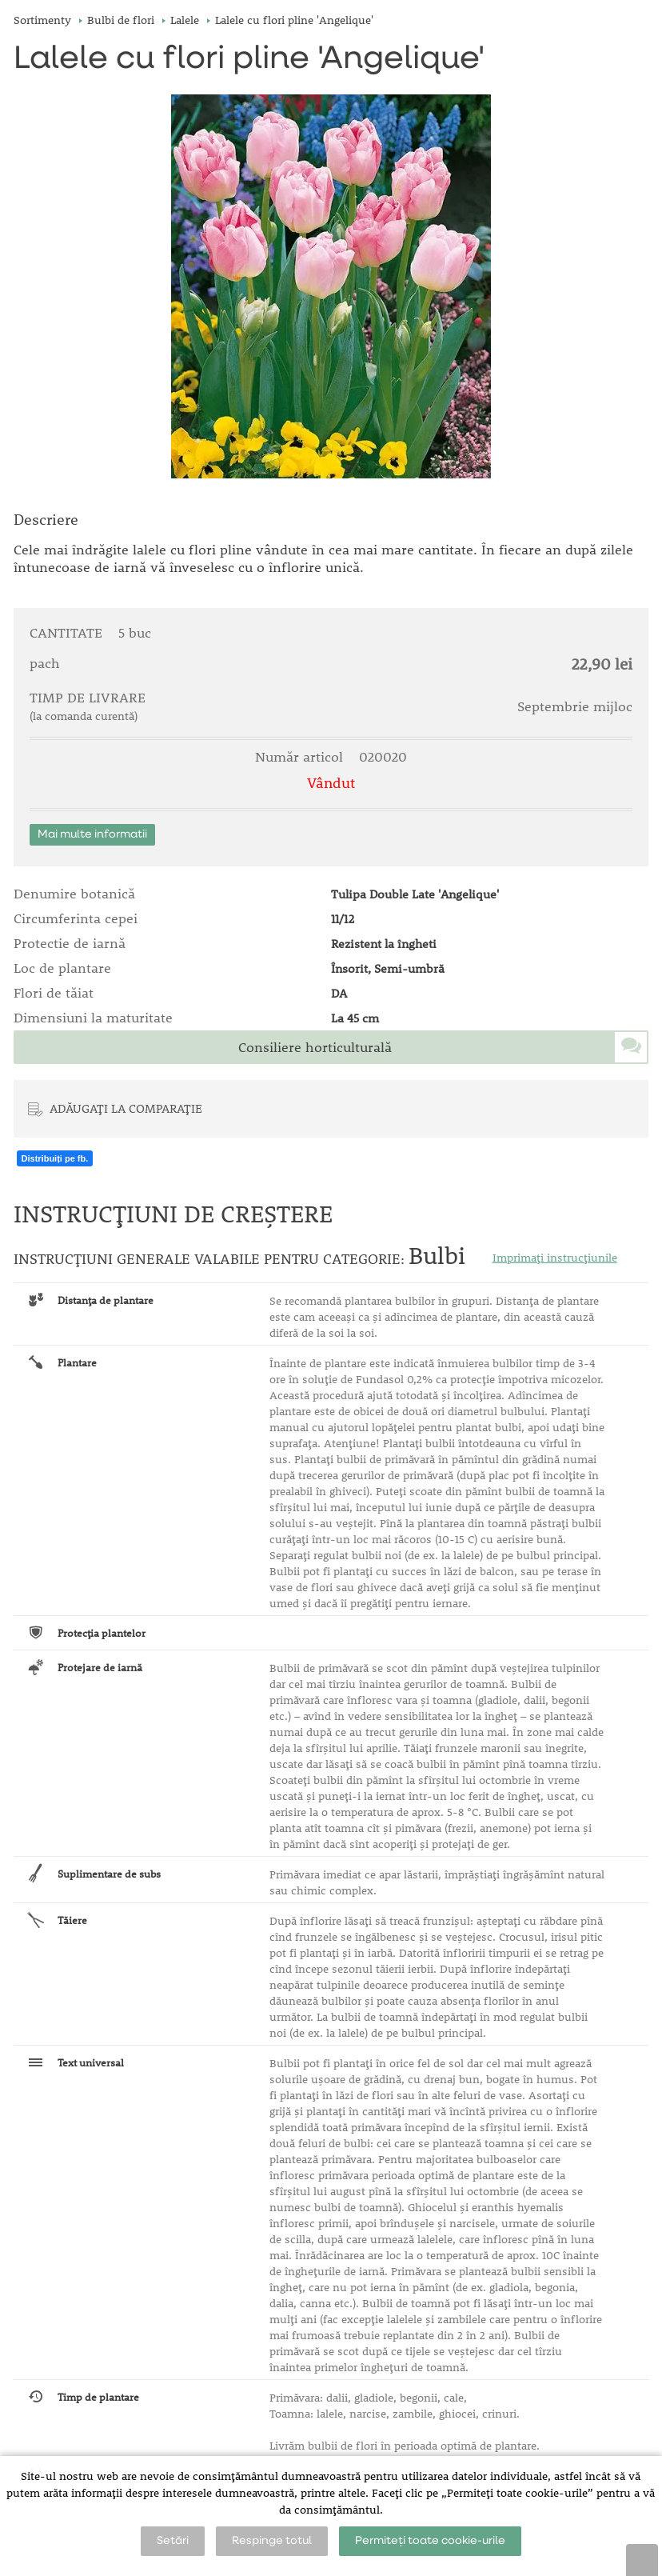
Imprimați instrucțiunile (555, 1257)
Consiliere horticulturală (315, 1047)
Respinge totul (272, 2540)
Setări (173, 2540)
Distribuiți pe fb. (55, 1158)
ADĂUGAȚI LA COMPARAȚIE (126, 1108)
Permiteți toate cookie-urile (430, 2540)
